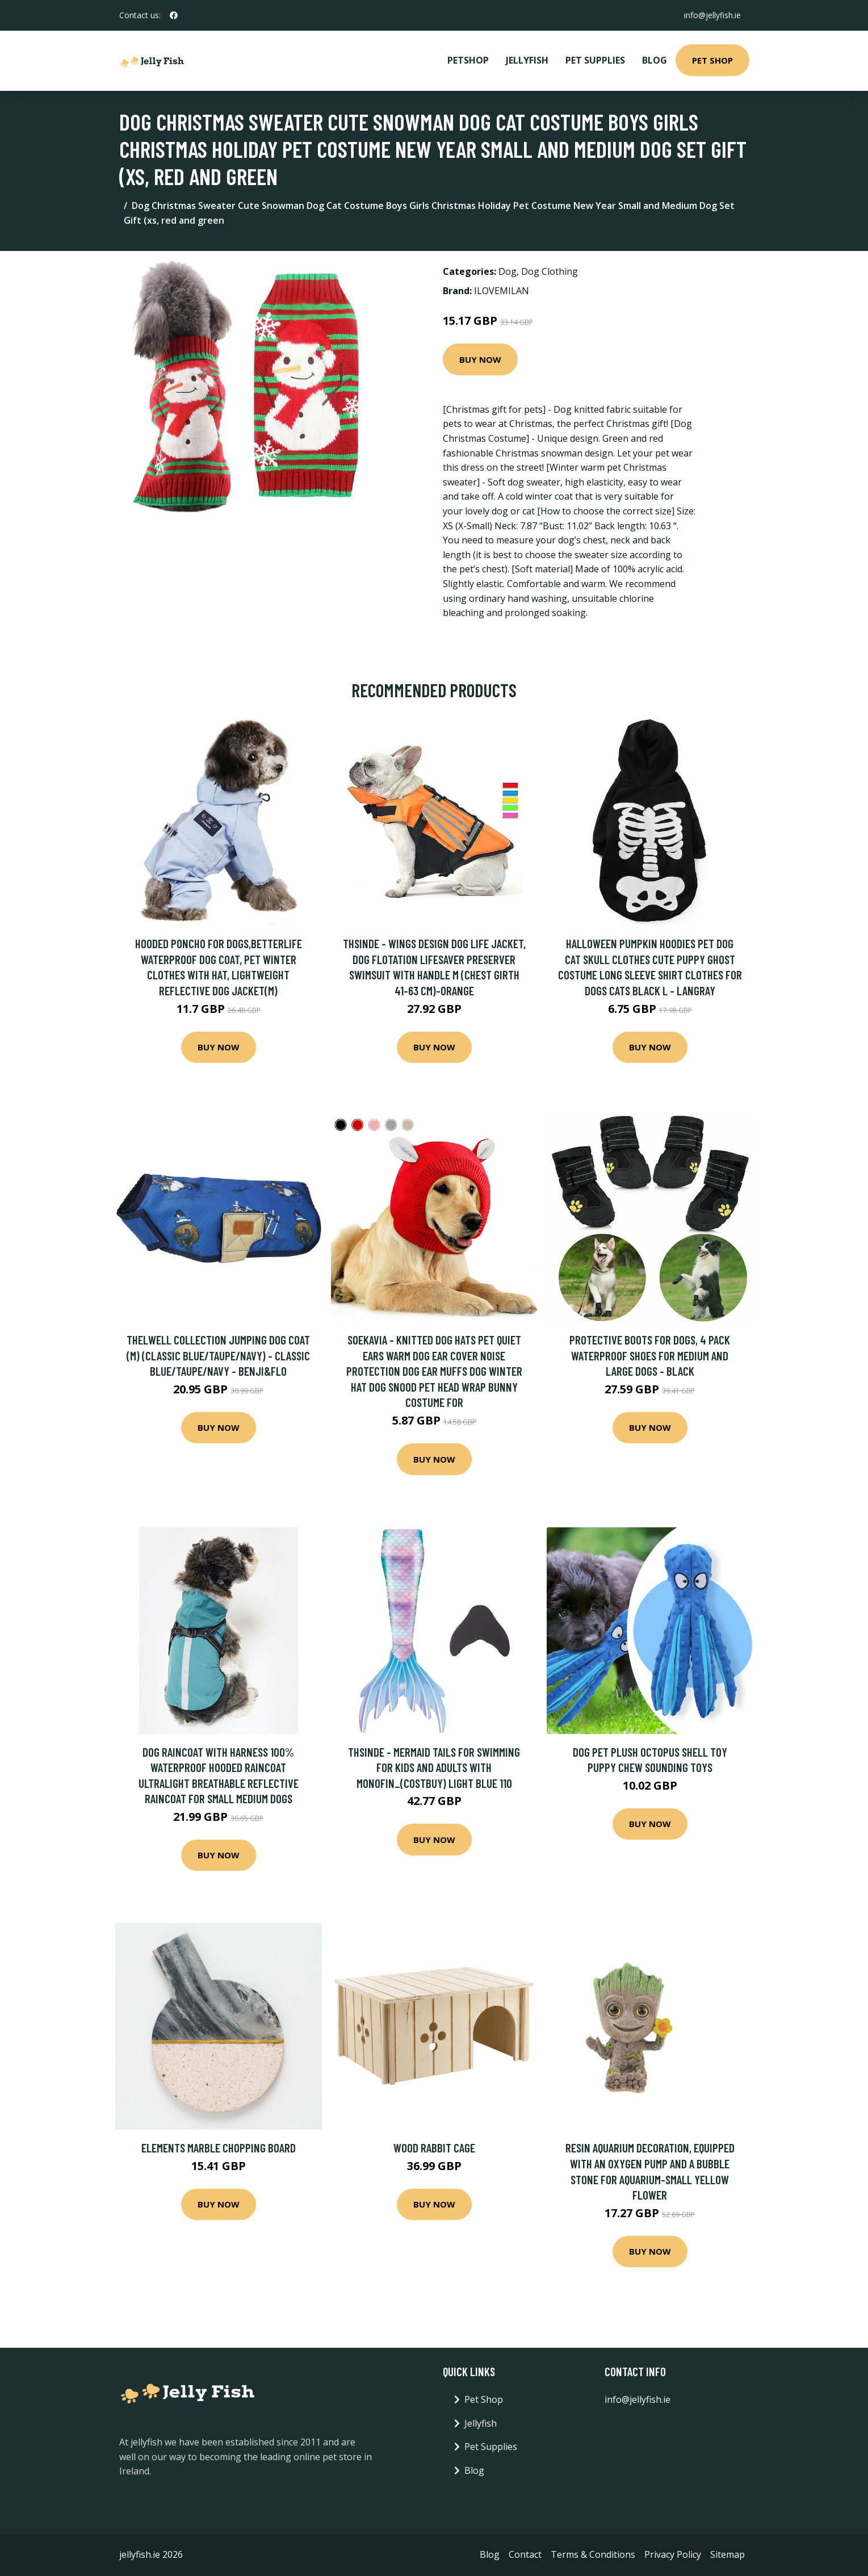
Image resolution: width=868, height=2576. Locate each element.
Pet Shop (712, 60)
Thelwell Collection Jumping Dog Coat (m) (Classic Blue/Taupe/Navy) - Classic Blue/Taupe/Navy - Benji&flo (218, 1355)
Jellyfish (527, 60)
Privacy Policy (672, 2554)
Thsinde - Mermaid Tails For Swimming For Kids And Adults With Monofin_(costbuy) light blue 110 (434, 1767)
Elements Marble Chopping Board (218, 2148)
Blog (654, 60)
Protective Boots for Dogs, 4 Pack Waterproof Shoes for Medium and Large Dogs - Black (649, 1355)
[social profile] (173, 15)
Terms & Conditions (593, 2554)
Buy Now (480, 359)
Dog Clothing (549, 271)
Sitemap (727, 2554)
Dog (507, 271)
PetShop (468, 60)
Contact (525, 2554)
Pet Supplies (595, 60)
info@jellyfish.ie (712, 15)
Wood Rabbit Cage (434, 2148)
